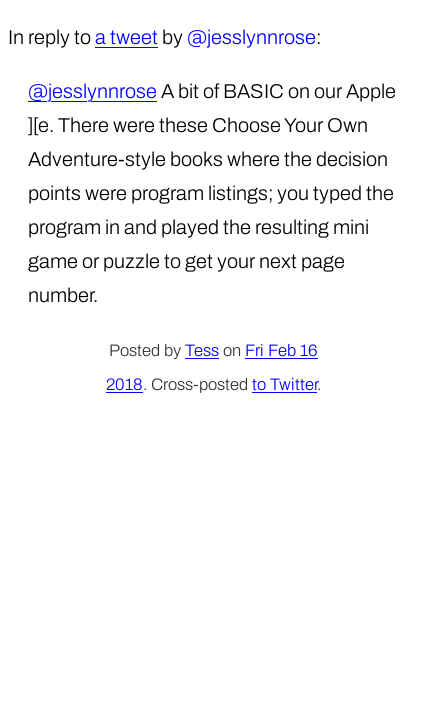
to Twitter (284, 384)
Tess (202, 350)
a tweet (126, 37)
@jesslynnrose (92, 91)
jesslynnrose (261, 37)
